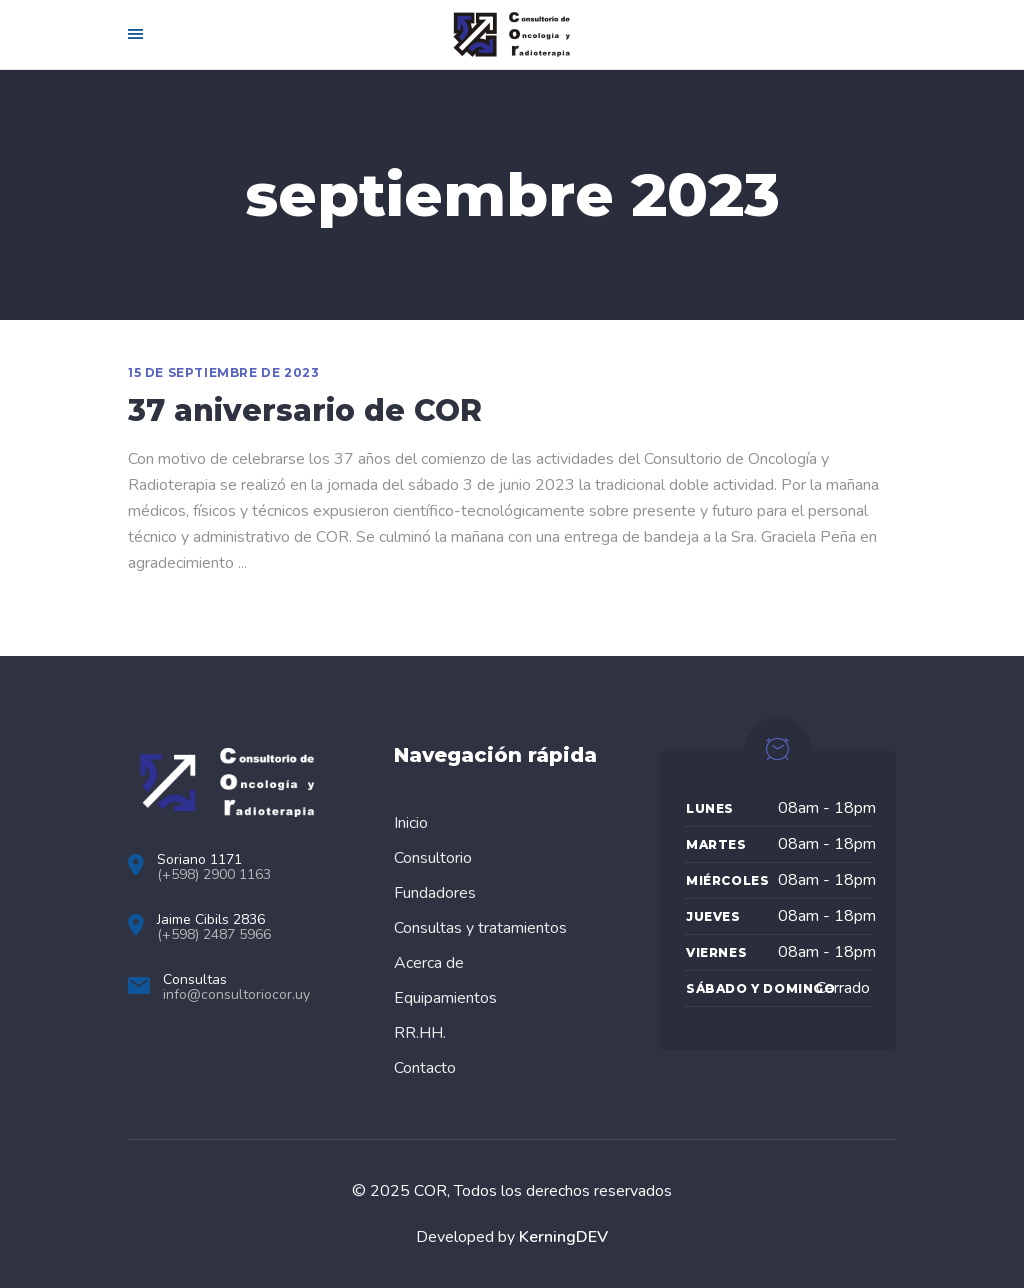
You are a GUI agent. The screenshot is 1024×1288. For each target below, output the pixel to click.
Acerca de (429, 963)
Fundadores (435, 893)
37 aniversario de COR (305, 410)
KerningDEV (563, 1237)
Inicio (411, 823)
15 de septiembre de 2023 (223, 372)
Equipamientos (445, 998)
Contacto (425, 1068)
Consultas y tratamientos (480, 928)
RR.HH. (420, 1033)
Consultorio (433, 858)
